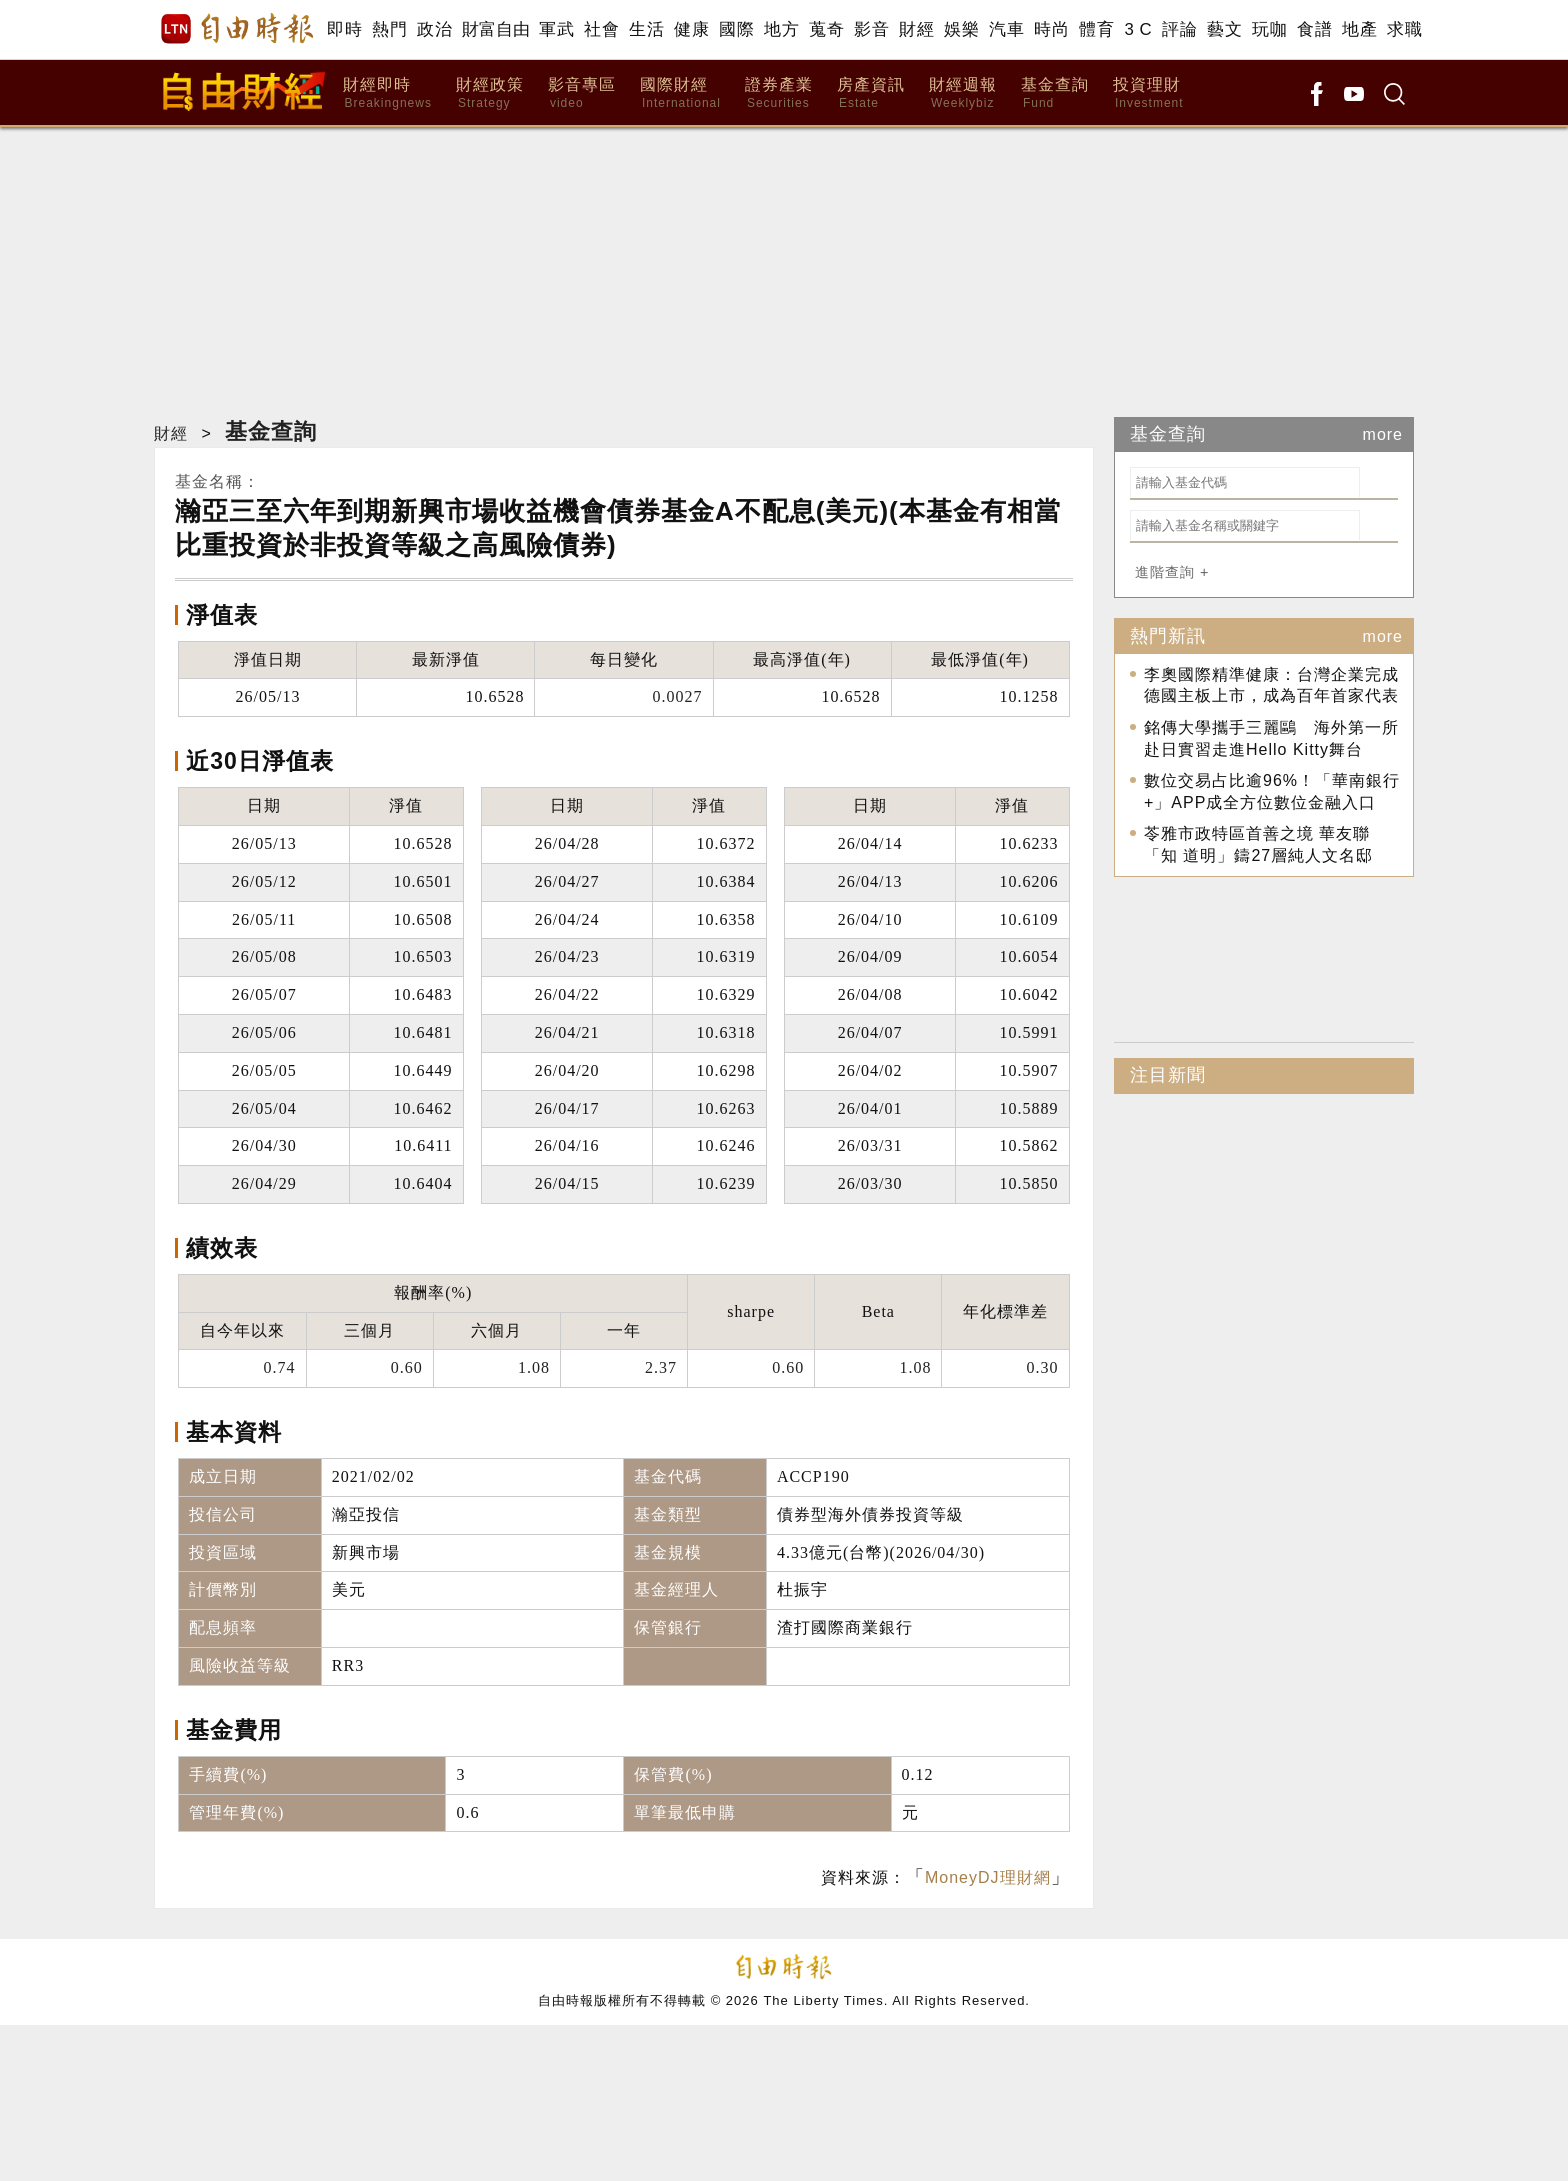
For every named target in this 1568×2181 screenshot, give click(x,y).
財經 (916, 29)
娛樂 (961, 29)
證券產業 (779, 93)
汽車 (1006, 29)
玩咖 (1269, 29)
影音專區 (582, 93)
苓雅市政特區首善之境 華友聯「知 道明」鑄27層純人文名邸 (1258, 844)
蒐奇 (826, 29)
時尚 (1051, 29)
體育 (1096, 29)
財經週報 (963, 93)
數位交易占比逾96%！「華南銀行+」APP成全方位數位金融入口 (1272, 791)
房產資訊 (871, 93)
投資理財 (1148, 93)
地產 (1359, 29)
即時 (344, 29)
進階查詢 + (1172, 572)
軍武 (556, 29)
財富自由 (495, 29)
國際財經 (680, 93)
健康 (691, 29)
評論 (1179, 29)
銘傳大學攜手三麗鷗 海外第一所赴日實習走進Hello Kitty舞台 (1271, 738)
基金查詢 (1055, 93)
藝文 (1224, 29)
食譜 (1314, 29)
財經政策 (490, 93)
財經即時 (387, 93)
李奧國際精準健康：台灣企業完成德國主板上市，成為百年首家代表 (1271, 685)
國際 (736, 29)
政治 (434, 29)
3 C (1138, 29)
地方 (781, 29)
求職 (1404, 29)
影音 (871, 29)
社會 (601, 29)
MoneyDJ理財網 (988, 1877)
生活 (646, 29)
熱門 (389, 29)
